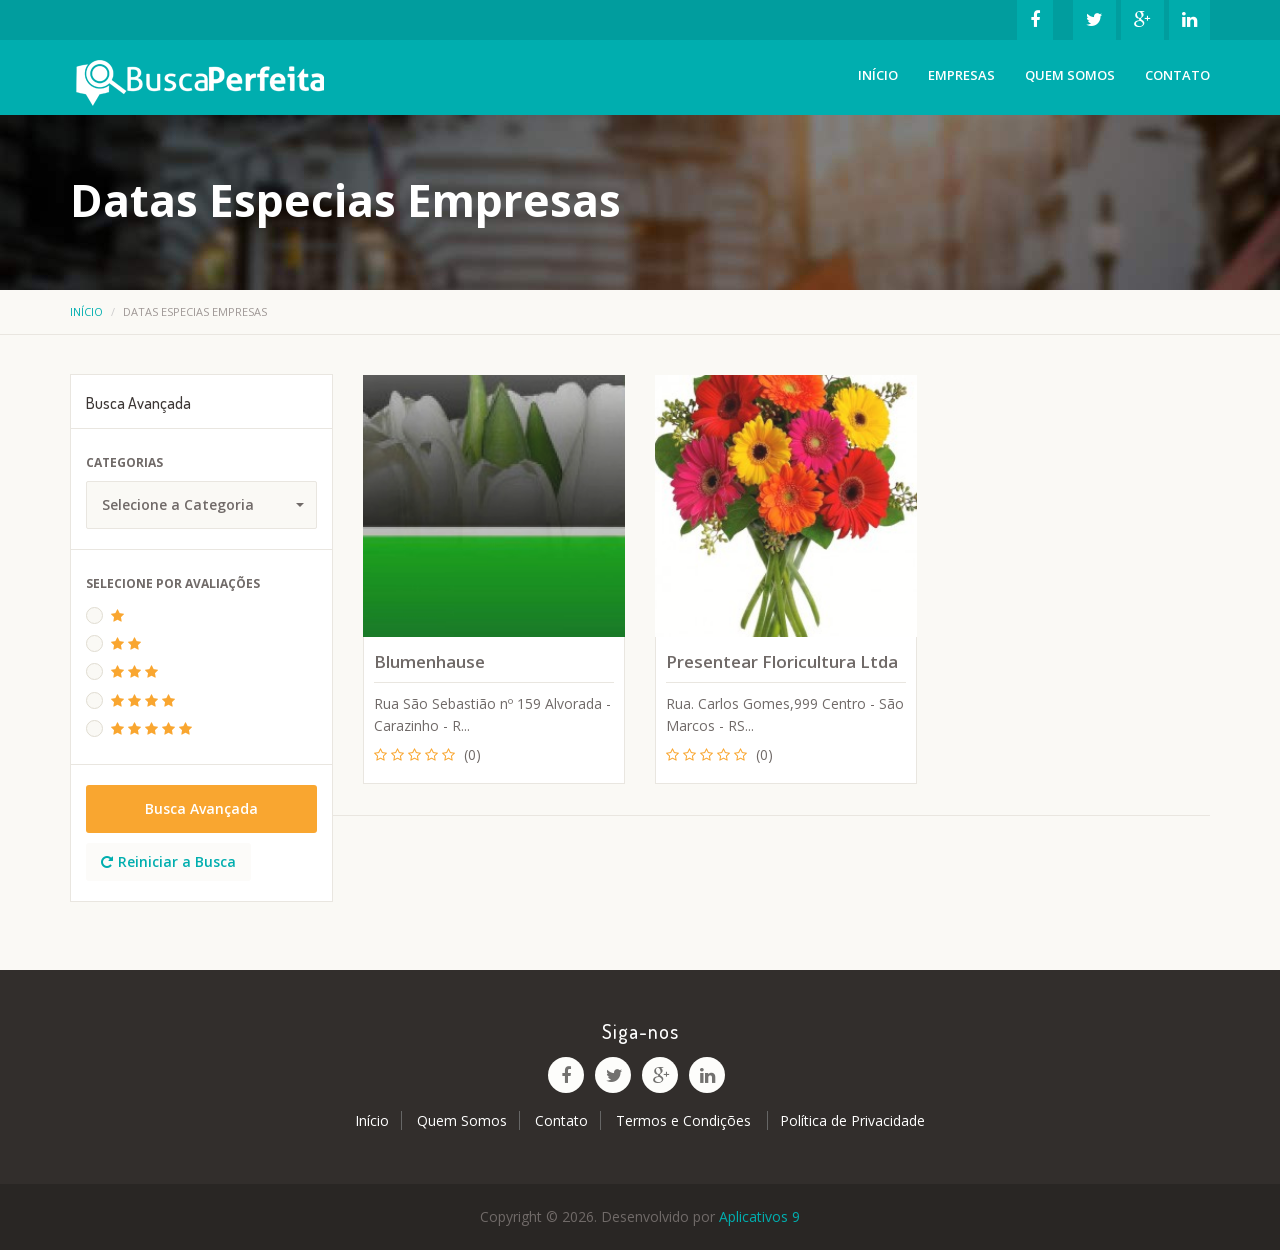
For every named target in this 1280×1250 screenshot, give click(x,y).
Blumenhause (429, 661)
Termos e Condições (685, 1120)
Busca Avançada (201, 808)
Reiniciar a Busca (168, 861)
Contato (1177, 75)
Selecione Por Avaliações (173, 583)
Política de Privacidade (852, 1120)
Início (878, 75)
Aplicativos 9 (759, 1216)
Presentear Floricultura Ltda (782, 661)
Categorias (124, 462)
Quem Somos (1070, 75)
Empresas (961, 75)
